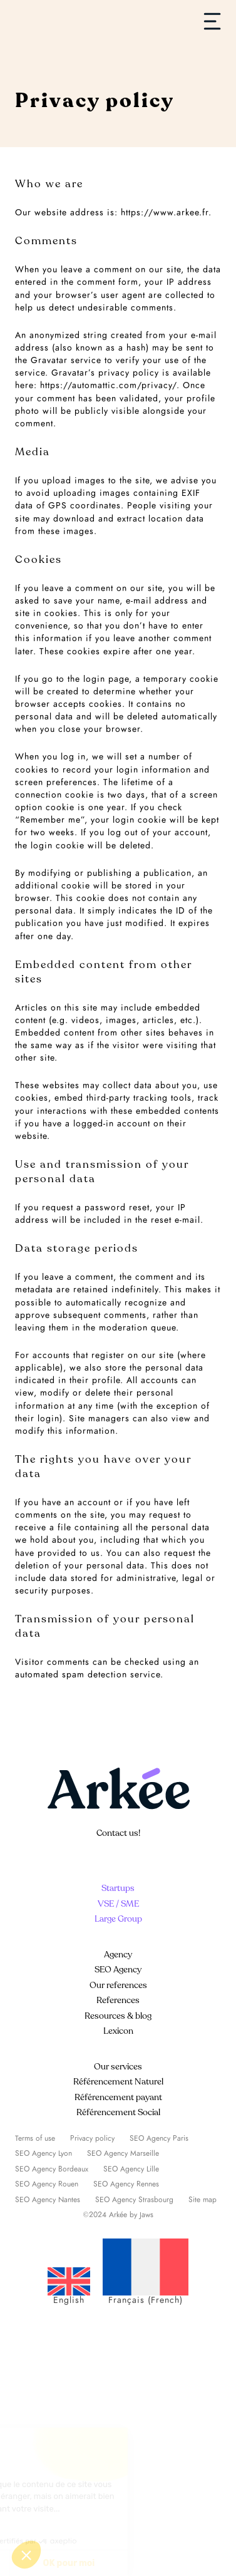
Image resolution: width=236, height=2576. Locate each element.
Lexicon (118, 2031)
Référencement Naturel (118, 2082)
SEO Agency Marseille (123, 2153)
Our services (118, 2067)
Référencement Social (118, 2112)
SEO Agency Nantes (47, 2200)
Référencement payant (118, 2097)
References (118, 2000)
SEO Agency (118, 1970)
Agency (118, 1954)
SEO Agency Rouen (46, 2184)
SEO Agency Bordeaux (51, 2169)
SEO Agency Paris (159, 2138)
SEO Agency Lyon (43, 2153)
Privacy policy (92, 2138)
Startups (118, 1888)
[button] (26, 2555)
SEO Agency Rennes (126, 2184)
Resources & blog (118, 2016)
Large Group (118, 1919)
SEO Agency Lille (131, 2169)
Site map (202, 2200)
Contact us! (118, 1833)
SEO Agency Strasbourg (134, 2200)
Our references (118, 1985)
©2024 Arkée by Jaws (118, 2215)
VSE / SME (118, 1904)
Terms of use (35, 2138)
